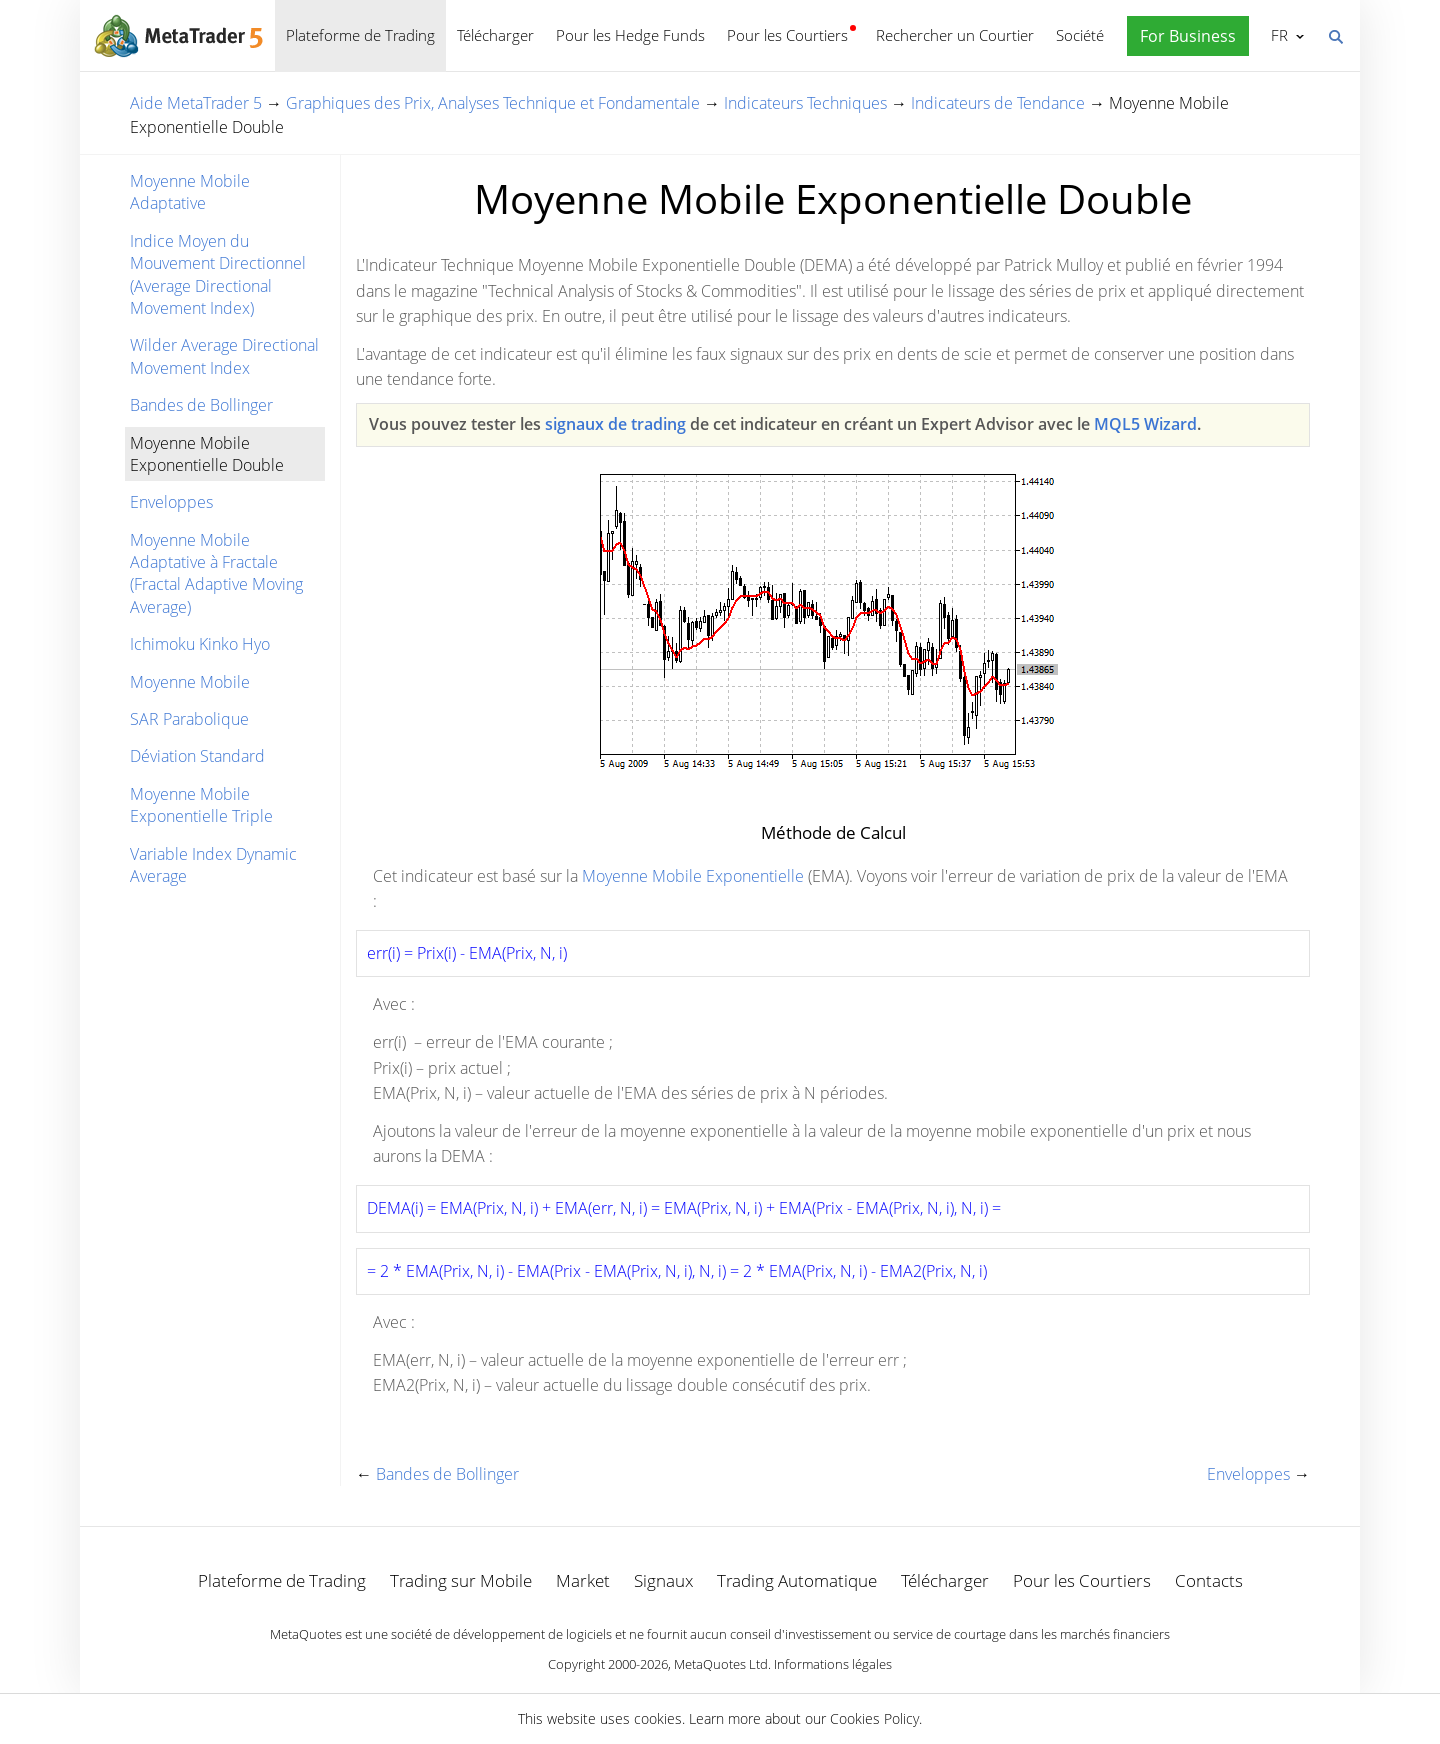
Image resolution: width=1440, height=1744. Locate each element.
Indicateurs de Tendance (998, 103)
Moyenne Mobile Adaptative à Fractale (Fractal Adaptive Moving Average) (216, 573)
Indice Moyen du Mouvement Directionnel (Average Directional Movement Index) (218, 274)
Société (1080, 35)
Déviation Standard (197, 756)
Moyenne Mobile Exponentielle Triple (201, 805)
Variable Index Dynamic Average (213, 865)
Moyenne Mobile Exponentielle (693, 876)
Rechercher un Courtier (955, 35)
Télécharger (495, 35)
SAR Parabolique (189, 719)
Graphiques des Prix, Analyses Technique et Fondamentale (493, 103)
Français (1277, 35)
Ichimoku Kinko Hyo (200, 644)
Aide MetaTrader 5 (196, 103)
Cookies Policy (874, 1718)
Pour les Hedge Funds (630, 35)
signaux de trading (615, 424)
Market (583, 1580)
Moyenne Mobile (190, 682)
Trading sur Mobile (461, 1580)
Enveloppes (171, 502)
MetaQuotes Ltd (721, 1664)
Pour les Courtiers (787, 35)
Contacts (1209, 1580)
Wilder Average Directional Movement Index (224, 356)
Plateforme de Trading (360, 35)
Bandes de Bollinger (201, 405)
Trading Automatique (797, 1580)
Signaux (663, 1580)
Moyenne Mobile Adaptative (190, 192)
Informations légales (833, 1664)
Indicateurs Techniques (805, 103)
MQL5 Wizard (1145, 424)
